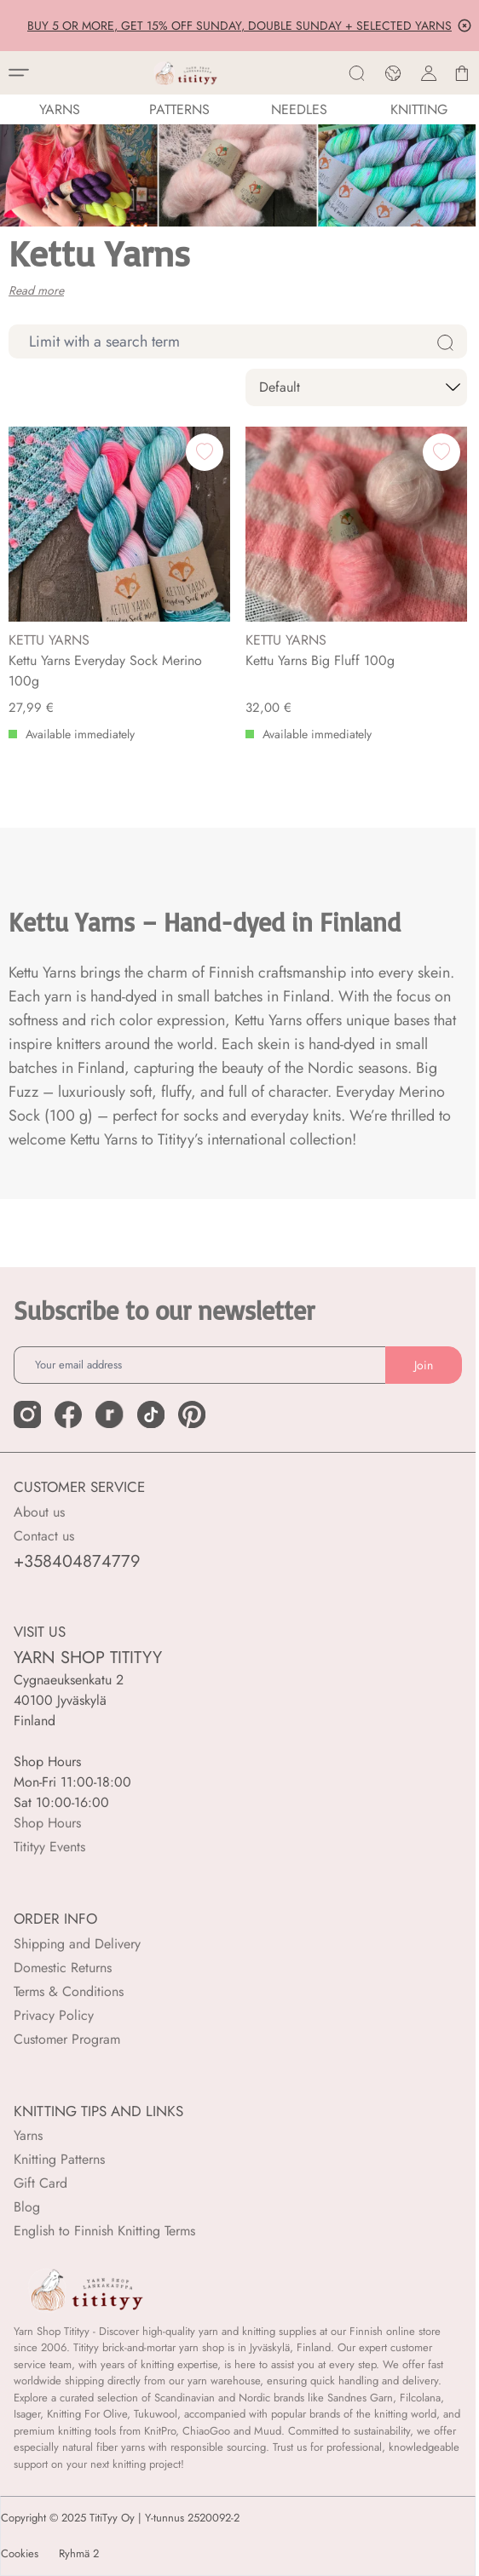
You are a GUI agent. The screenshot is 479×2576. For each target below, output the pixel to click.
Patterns (179, 109)
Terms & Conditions (69, 1991)
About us (39, 1512)
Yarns (28, 2135)
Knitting (418, 109)
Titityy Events (49, 1846)
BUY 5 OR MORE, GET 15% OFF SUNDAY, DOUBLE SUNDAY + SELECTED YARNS (239, 25)
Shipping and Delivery (77, 1944)
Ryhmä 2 (79, 2554)
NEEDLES (299, 109)
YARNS (59, 109)
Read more (36, 290)
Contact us (44, 1536)
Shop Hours (47, 1823)
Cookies (19, 2554)
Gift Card (40, 2183)
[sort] (356, 387)
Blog (27, 2207)
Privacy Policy (54, 2015)
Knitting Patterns (59, 2159)
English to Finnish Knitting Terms (104, 2230)
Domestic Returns (63, 1967)
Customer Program (67, 2039)
